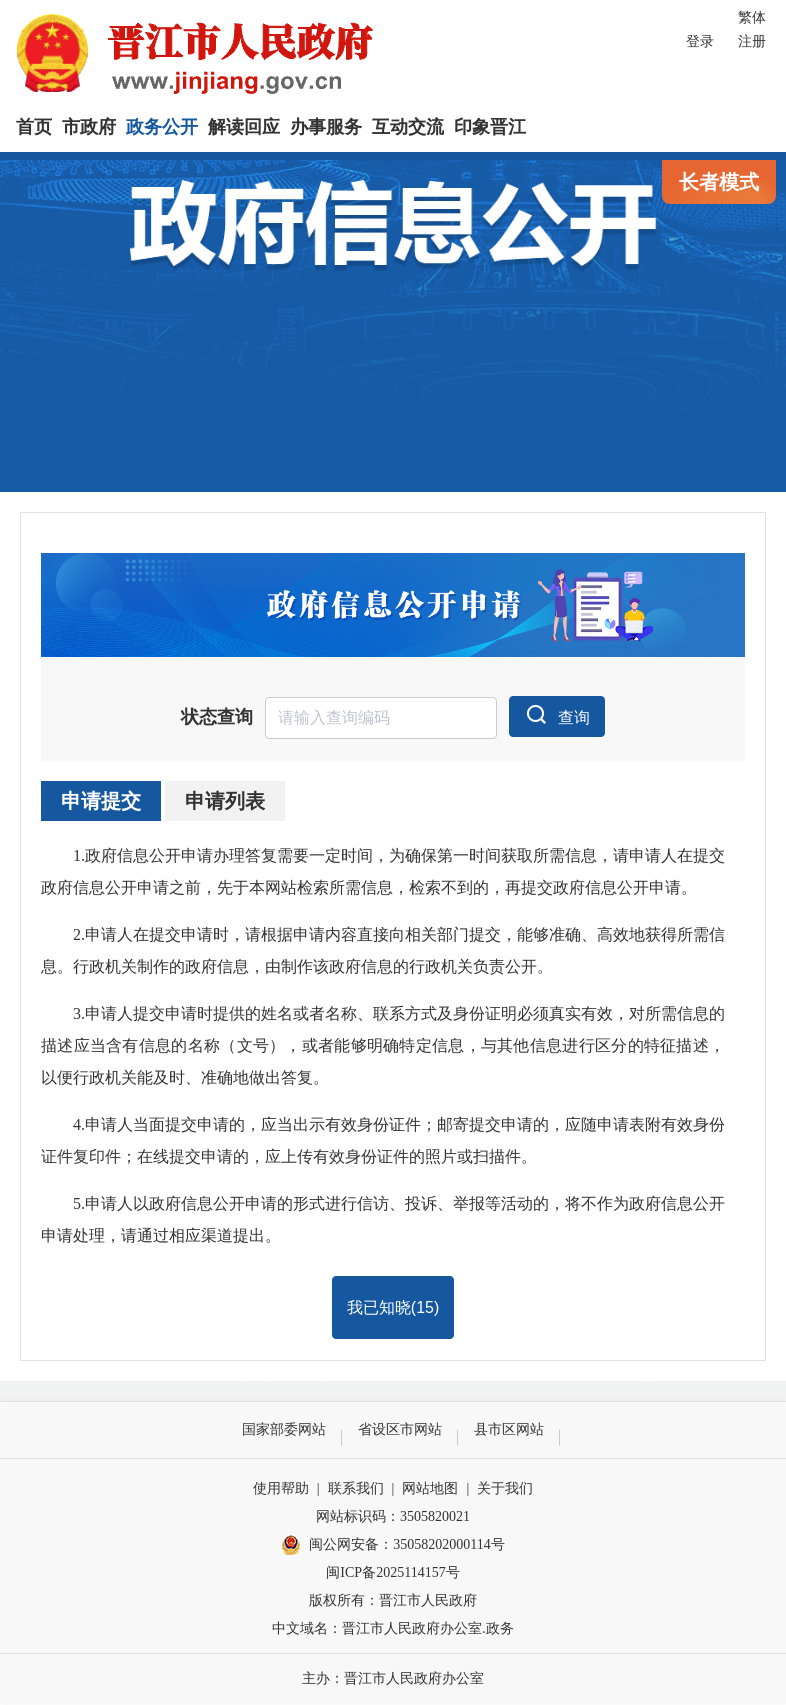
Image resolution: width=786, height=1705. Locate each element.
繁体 (752, 17)
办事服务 (326, 127)
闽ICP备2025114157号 (392, 1573)
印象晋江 (490, 127)
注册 (752, 41)
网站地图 (430, 1489)
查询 (557, 716)
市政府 (89, 127)
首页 (34, 127)
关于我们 (505, 1489)
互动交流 (408, 127)
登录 (700, 41)
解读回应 (244, 127)
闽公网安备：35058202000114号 (392, 1547)
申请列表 (225, 802)
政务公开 (162, 127)
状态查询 (217, 719)
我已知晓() (393, 1308)
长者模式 (719, 182)
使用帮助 (281, 1489)
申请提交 (101, 802)
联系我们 (356, 1489)
